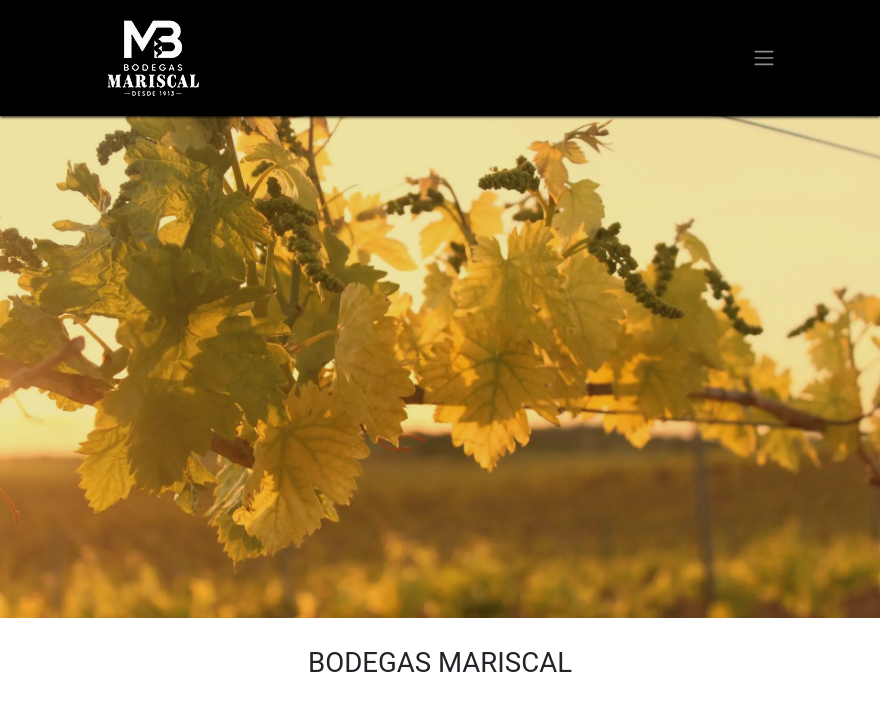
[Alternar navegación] (764, 58)
